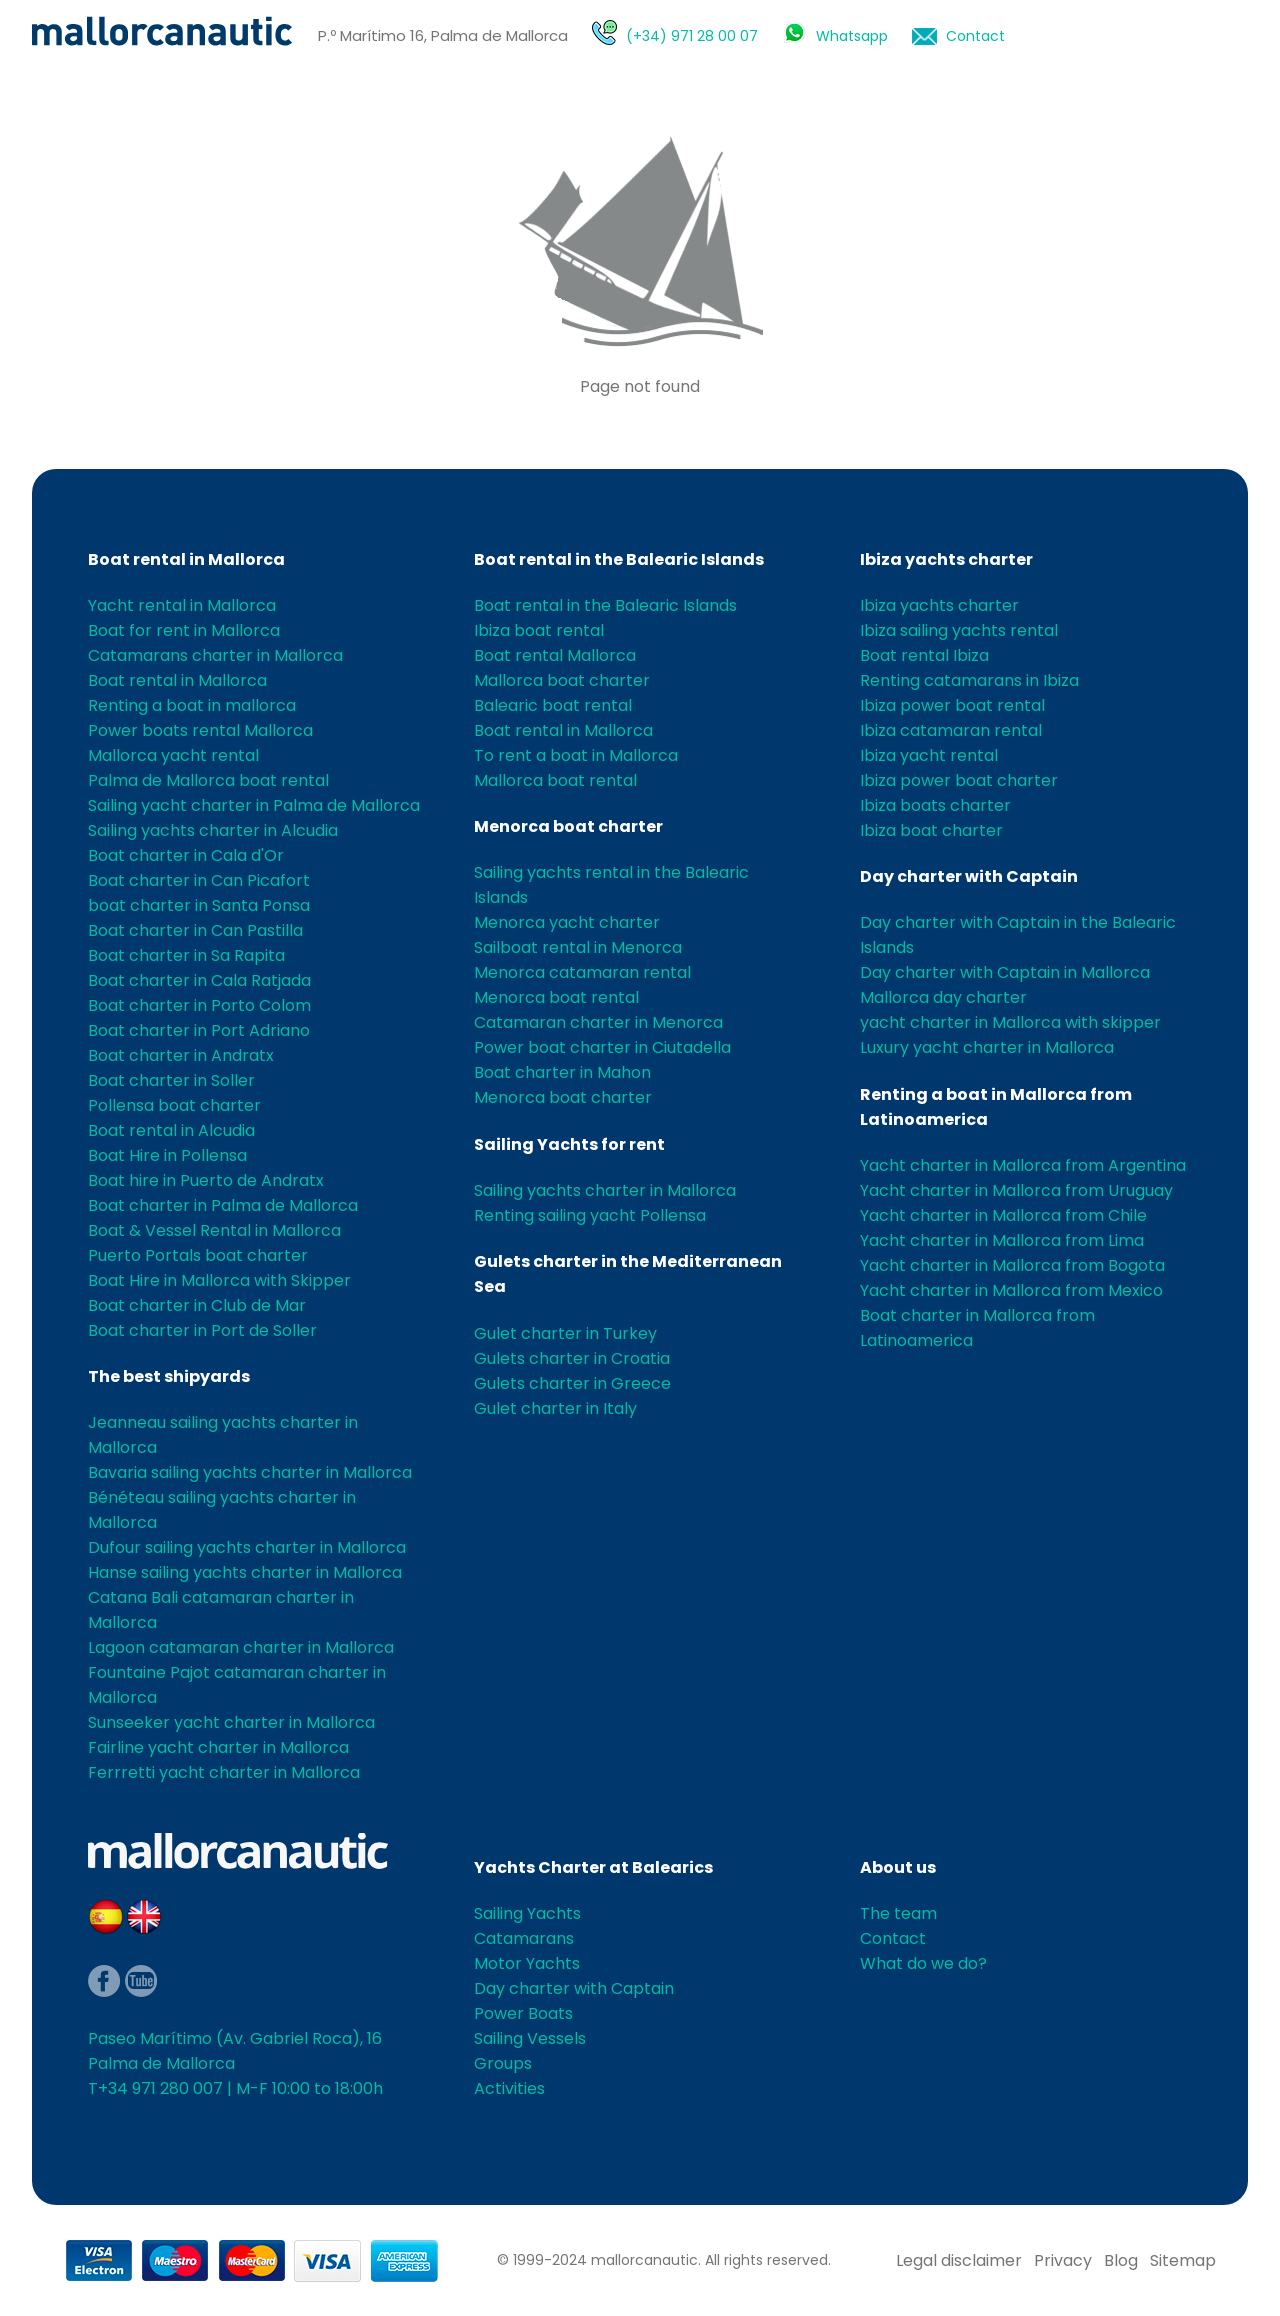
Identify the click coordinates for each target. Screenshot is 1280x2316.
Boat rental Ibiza (924, 655)
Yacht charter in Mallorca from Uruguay (1016, 1190)
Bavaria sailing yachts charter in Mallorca (250, 1472)
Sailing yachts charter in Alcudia (213, 830)
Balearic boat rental (553, 705)
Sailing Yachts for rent (569, 1144)
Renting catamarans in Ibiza (969, 680)
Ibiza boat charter (931, 830)
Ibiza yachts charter (946, 559)
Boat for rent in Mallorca (184, 630)
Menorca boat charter (568, 826)
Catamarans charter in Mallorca (215, 655)
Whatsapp (852, 36)
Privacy (1063, 2260)
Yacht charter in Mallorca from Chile (1003, 1215)
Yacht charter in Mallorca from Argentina (1023, 1165)
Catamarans (524, 1938)
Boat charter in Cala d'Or (186, 855)
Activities (509, 2088)
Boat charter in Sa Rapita (186, 955)
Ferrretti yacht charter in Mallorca (224, 1772)
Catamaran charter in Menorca (598, 1022)
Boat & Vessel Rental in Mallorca (214, 1230)
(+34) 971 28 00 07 (692, 36)
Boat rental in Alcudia (171, 1130)
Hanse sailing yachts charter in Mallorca (245, 1572)
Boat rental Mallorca (555, 655)
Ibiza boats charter (935, 805)
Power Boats (523, 2013)
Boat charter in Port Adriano (199, 1030)
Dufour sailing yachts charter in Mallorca (247, 1547)
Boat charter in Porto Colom (199, 1005)
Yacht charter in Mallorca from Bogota (1012, 1265)
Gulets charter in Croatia (572, 1358)
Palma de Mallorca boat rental (208, 780)
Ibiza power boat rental (952, 705)
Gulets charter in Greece (572, 1383)
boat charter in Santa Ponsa (199, 905)
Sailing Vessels (530, 2038)
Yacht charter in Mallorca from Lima (1002, 1240)
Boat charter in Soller (171, 1080)
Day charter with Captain (969, 876)
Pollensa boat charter (174, 1105)
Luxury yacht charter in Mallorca (987, 1047)
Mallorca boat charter (562, 680)
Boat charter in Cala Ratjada (199, 980)
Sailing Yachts (527, 1913)
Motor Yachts (527, 1963)
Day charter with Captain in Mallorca (1005, 972)
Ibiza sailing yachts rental (959, 630)
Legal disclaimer (959, 2260)
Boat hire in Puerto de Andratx (206, 1180)
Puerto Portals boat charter (198, 1255)
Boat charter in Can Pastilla (195, 930)
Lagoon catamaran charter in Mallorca (241, 1647)
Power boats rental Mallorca (200, 730)
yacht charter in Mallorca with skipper (1010, 1022)
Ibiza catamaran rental (951, 730)
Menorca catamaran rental (582, 972)
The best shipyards (169, 1376)
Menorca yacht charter (567, 922)
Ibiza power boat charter (959, 780)
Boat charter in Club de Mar (197, 1305)
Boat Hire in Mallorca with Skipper (219, 1280)
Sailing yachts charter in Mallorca (605, 1190)
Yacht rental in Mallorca (182, 605)
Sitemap (1183, 2260)
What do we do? (923, 1963)
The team (898, 1913)
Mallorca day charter (943, 997)
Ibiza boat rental (539, 630)
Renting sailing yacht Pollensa (590, 1215)
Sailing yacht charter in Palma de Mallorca (254, 805)
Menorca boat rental (556, 997)
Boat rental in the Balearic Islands (619, 559)
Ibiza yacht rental (929, 755)
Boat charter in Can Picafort (199, 880)
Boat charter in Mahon (562, 1072)
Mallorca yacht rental (173, 755)
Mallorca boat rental (555, 780)
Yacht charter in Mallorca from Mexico (1011, 1290)
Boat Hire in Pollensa (167, 1155)
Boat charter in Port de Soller (202, 1330)
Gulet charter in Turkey (565, 1333)
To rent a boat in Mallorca (576, 755)
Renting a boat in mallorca (192, 705)
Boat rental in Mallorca (186, 559)
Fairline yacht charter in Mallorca (218, 1747)
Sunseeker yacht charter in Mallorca (231, 1722)
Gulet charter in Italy (555, 1408)
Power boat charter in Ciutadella (602, 1047)
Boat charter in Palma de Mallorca (223, 1205)
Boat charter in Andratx (181, 1055)
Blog (1121, 2260)
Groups (503, 2063)
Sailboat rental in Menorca (578, 947)
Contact (975, 36)
